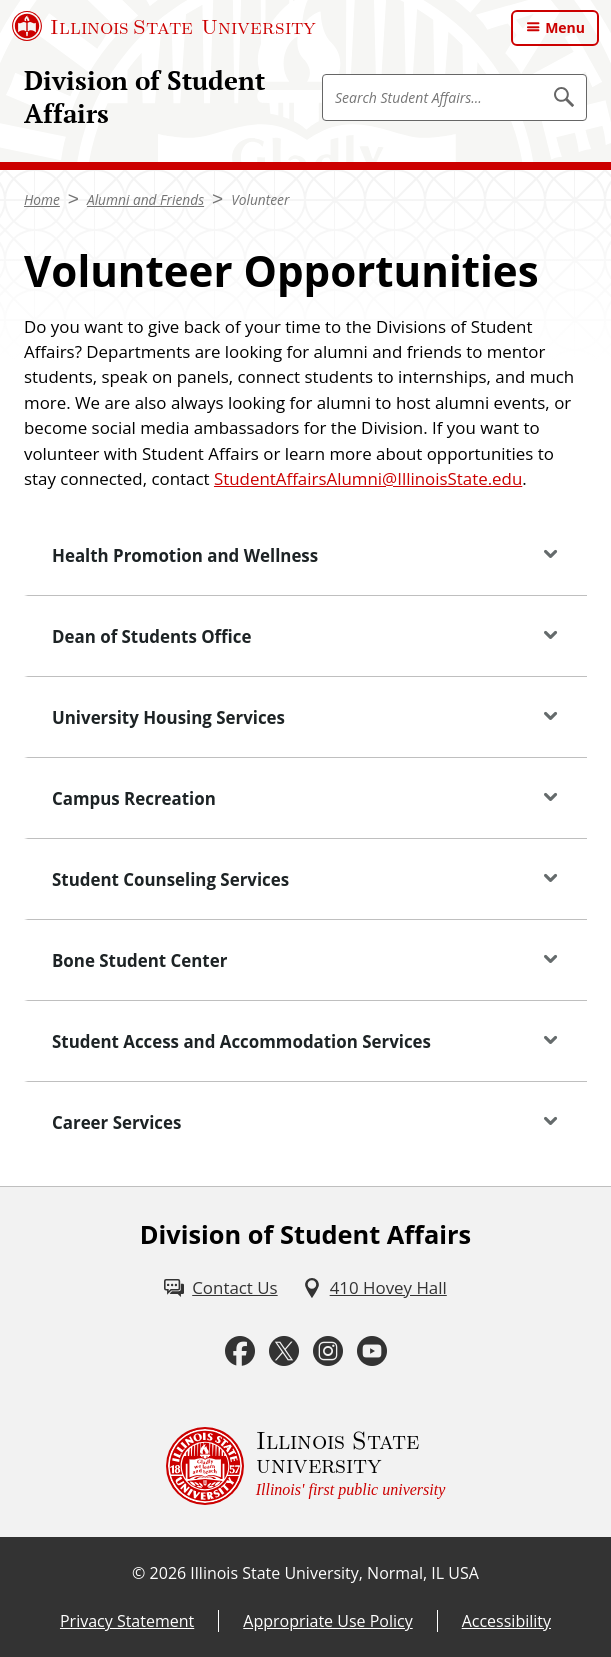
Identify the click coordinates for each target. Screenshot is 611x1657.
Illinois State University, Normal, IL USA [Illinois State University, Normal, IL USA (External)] (334, 1573)
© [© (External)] (138, 1573)
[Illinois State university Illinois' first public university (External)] (306, 1466)
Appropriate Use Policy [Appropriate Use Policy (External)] (327, 1621)
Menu (565, 27)
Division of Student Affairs (144, 97)
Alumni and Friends (145, 199)
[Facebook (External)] (240, 1351)
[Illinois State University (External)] (164, 26)
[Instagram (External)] (328, 1351)
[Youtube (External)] (372, 1351)
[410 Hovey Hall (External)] (374, 1287)
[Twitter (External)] (284, 1351)
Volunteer (260, 199)
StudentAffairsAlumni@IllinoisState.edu (368, 478)
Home (42, 199)
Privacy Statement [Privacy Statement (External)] (127, 1621)
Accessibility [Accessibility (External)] (506, 1621)
